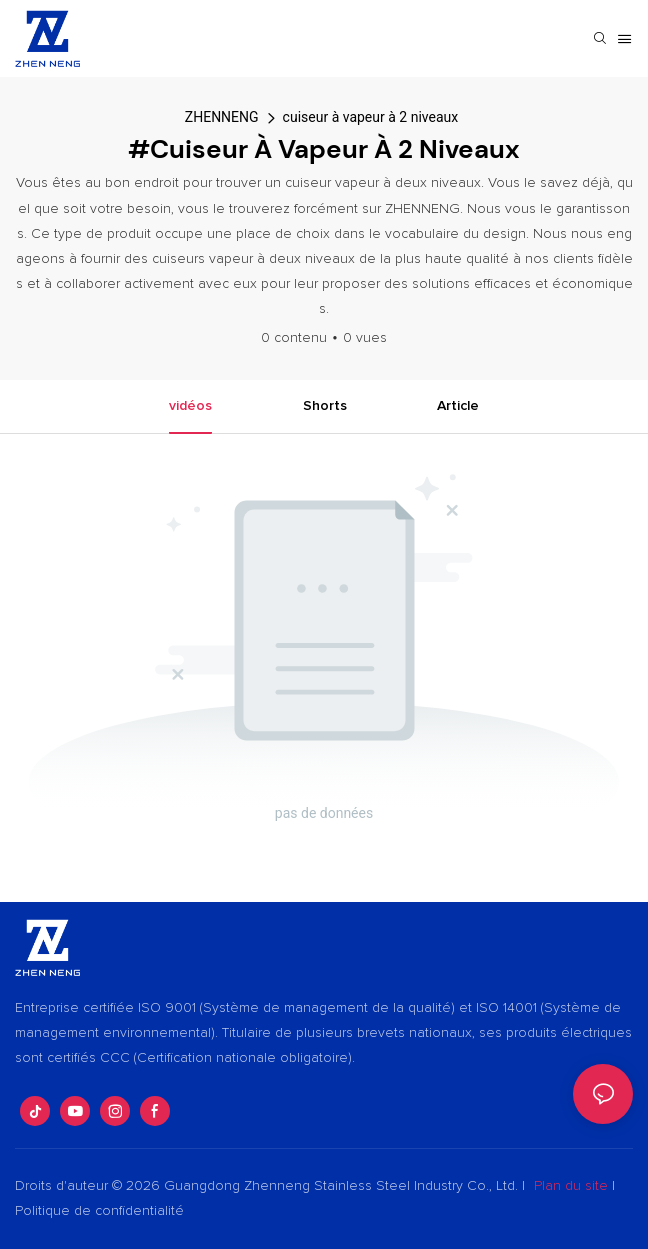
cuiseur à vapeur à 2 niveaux (371, 117)
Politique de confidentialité (99, 1211)
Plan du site (571, 1186)
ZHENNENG (222, 117)
